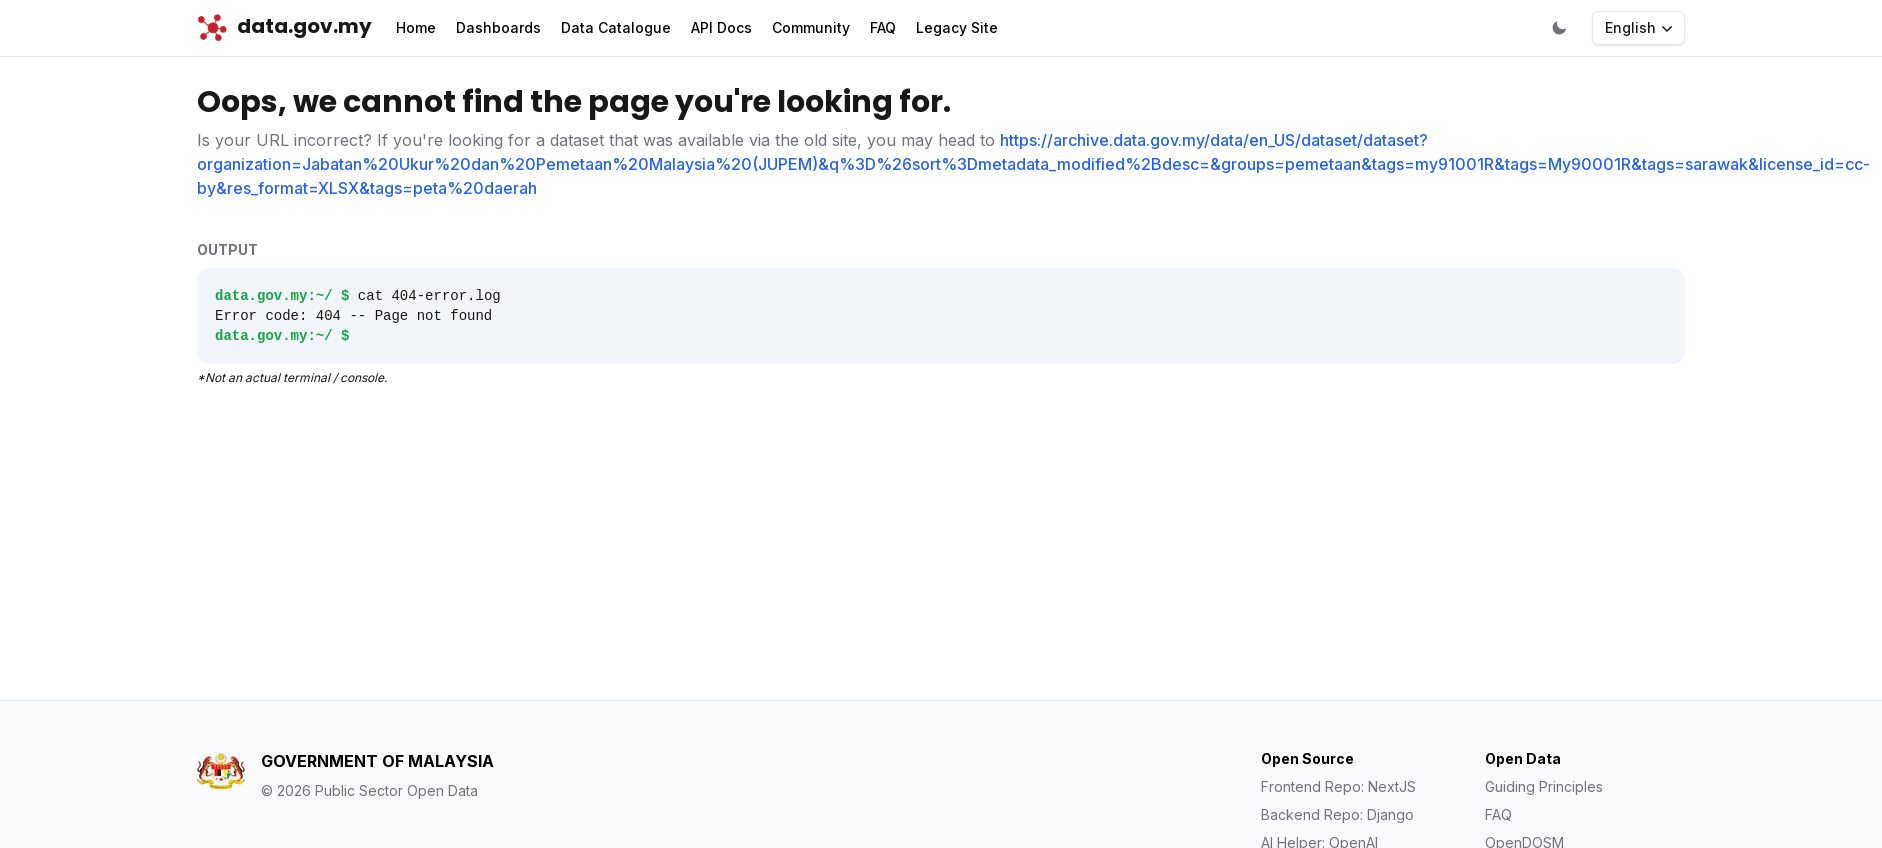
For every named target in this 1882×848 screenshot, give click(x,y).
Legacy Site (957, 27)
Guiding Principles (1544, 786)
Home (416, 27)
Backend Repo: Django (1337, 814)
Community (811, 27)
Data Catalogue (616, 27)
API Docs (721, 27)
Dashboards (498, 27)
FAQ (883, 27)
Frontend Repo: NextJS (1338, 786)
